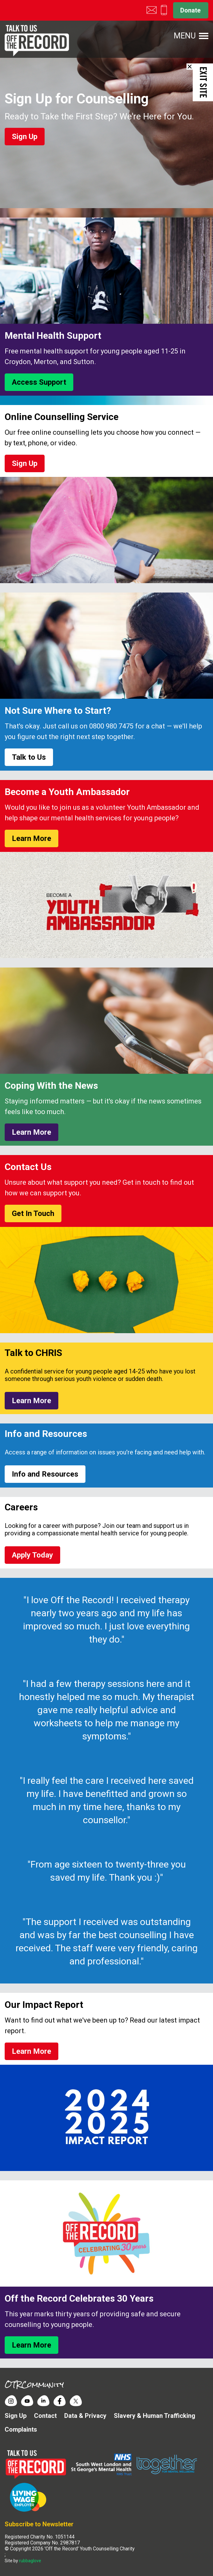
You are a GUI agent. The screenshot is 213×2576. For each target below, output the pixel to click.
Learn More (31, 838)
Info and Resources (45, 1474)
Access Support (39, 382)
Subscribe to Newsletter (39, 2524)
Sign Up (24, 136)
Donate (190, 10)
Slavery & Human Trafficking (154, 2415)
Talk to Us (29, 757)
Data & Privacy (85, 2415)
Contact (45, 2415)
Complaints (21, 2429)
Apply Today (32, 1555)
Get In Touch (33, 1213)
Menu (185, 35)
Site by (23, 2560)
